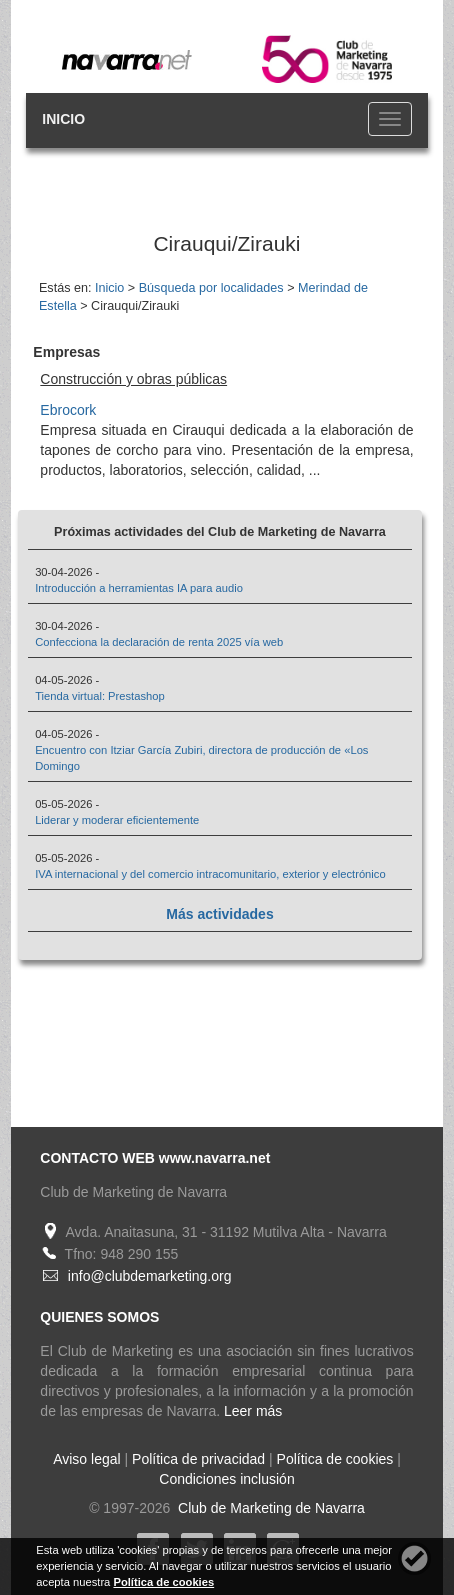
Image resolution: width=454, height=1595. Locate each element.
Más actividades (219, 914)
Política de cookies (335, 1459)
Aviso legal (86, 1459)
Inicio (109, 288)
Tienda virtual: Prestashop (100, 696)
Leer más (253, 1411)
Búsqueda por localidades (211, 288)
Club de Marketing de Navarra (269, 1508)
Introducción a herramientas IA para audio (139, 588)
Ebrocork (68, 410)
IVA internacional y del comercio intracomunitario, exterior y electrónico (210, 874)
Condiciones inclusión (226, 1479)
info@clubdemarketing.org (150, 1276)
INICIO (63, 119)
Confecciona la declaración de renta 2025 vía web (159, 642)
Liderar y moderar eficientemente (117, 820)
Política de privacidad (198, 1459)
